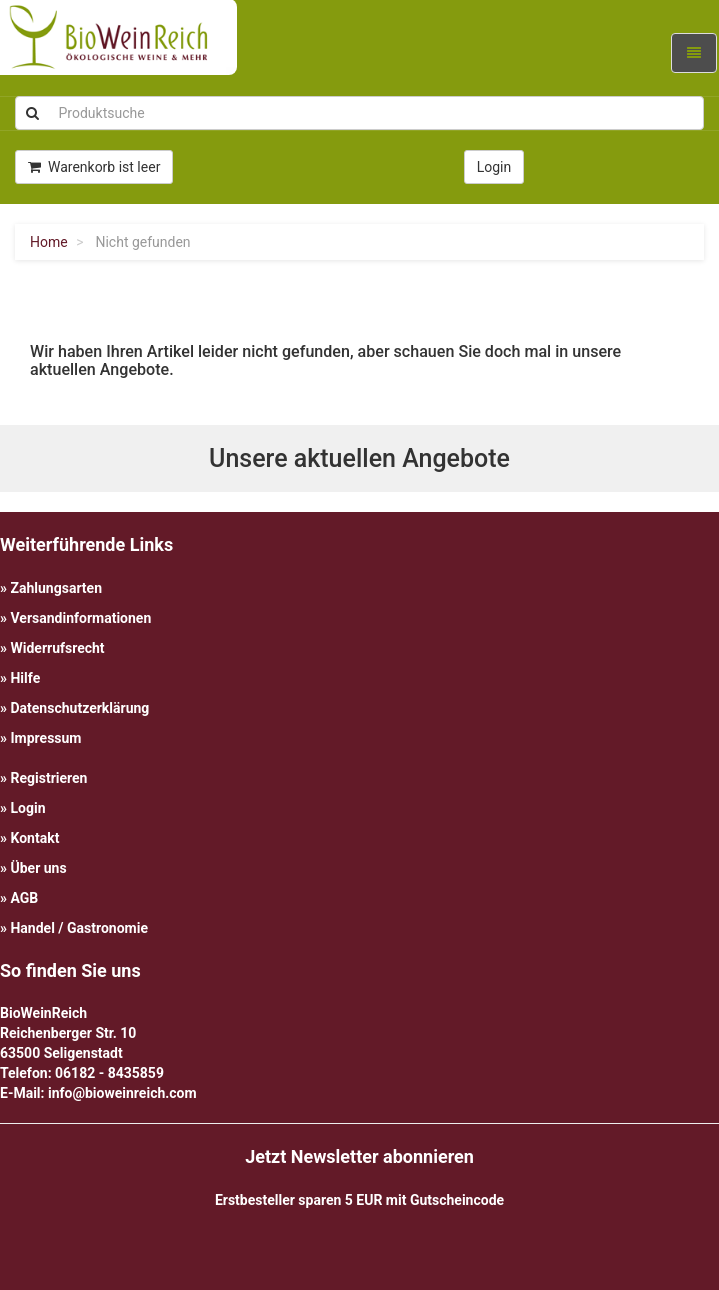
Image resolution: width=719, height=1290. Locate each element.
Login (27, 808)
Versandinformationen (80, 618)
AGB (24, 898)
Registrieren (48, 778)
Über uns (38, 868)
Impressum (45, 738)
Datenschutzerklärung (79, 708)
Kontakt (34, 838)
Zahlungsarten (56, 588)
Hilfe (25, 678)
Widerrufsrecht (57, 648)
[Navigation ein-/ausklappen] (694, 53)
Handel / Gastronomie (78, 928)
